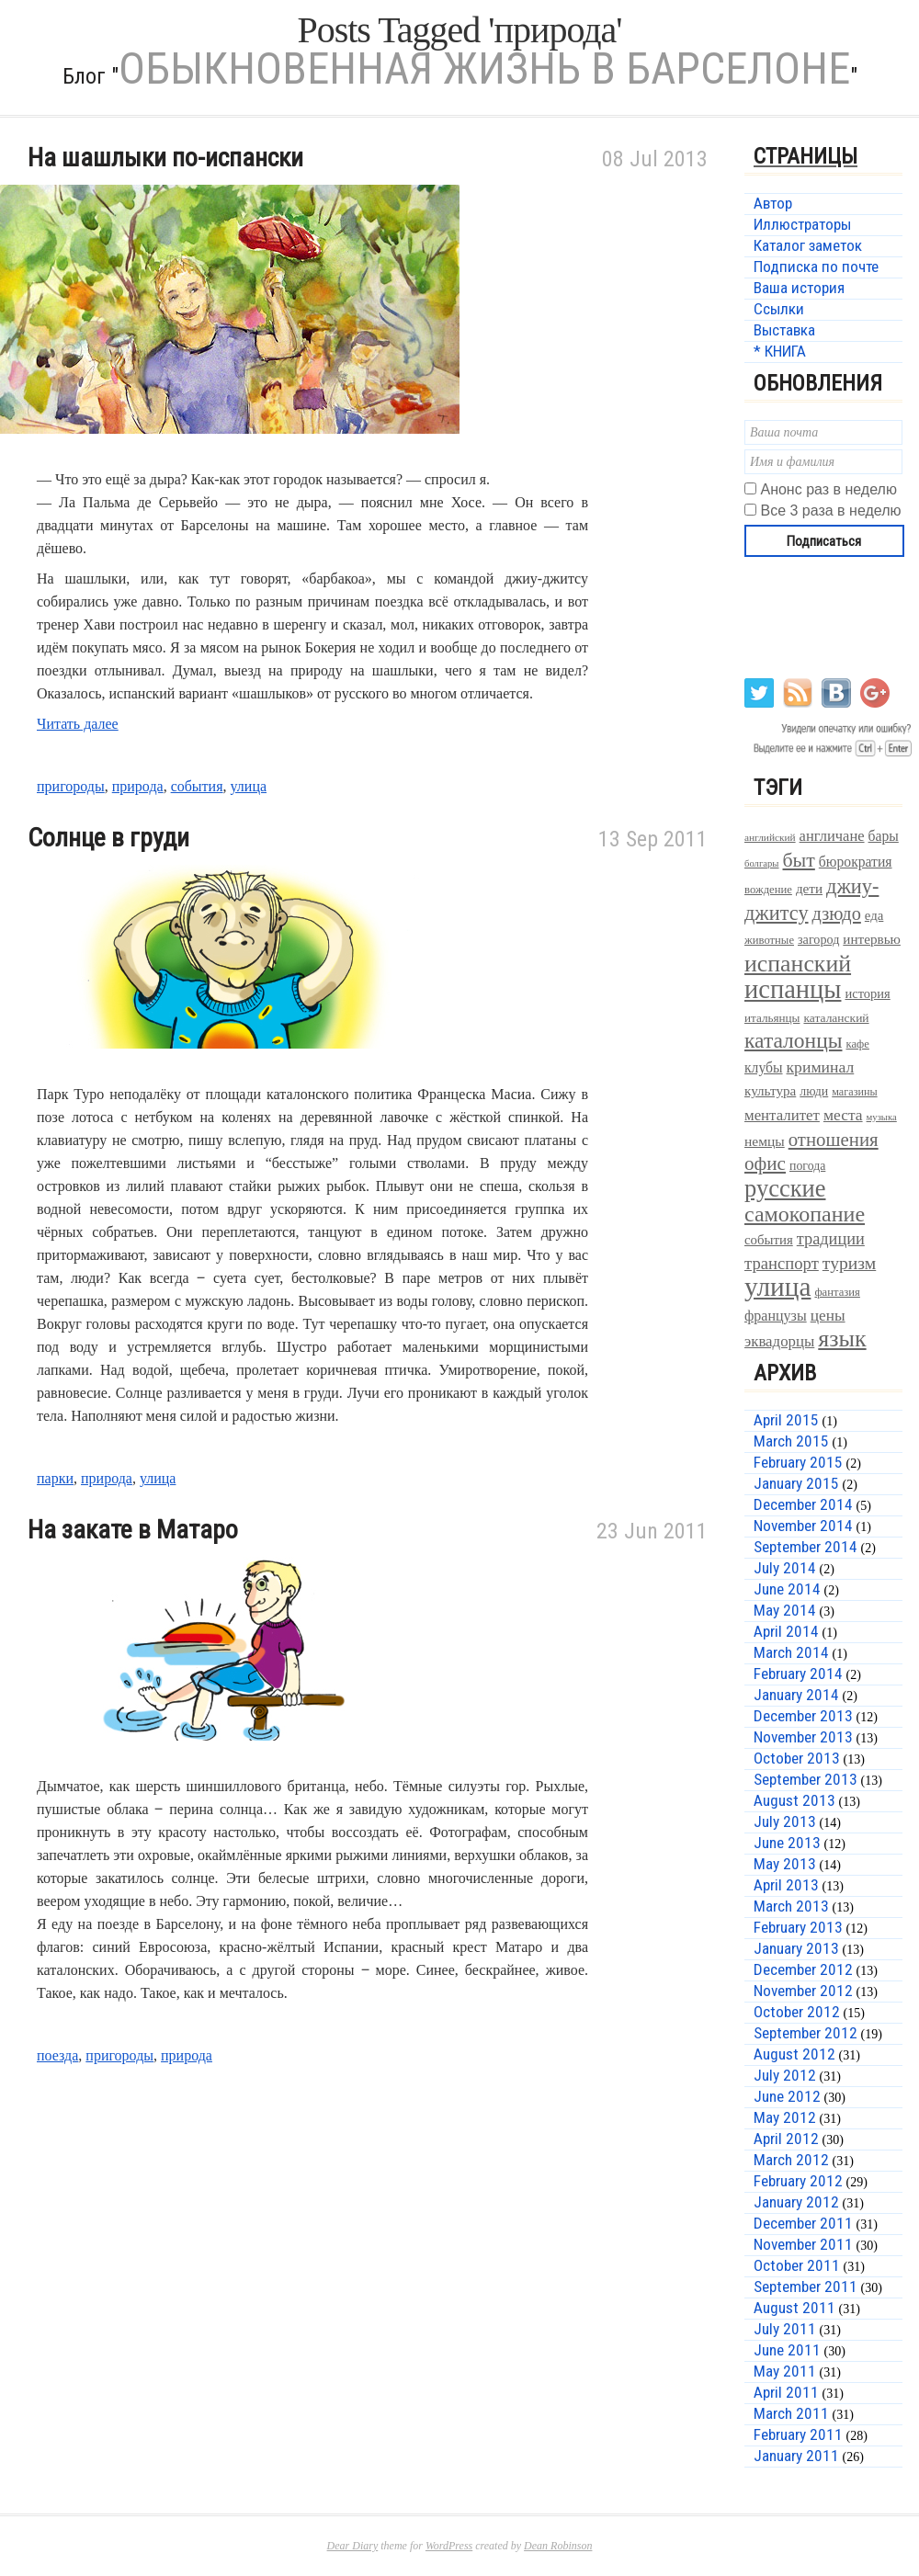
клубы (763, 1067)
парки (55, 1478)
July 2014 (785, 1568)
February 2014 (798, 1673)
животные (769, 940)
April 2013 (786, 1885)
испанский (797, 963)
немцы (764, 1141)
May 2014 (785, 1610)
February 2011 (798, 2434)
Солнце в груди (108, 838)
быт (799, 860)
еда (874, 915)
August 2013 (794, 1800)
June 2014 (787, 1589)
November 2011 (803, 2244)
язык (842, 1338)
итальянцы (772, 1018)
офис (765, 1163)
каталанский (835, 1018)
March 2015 (791, 1441)
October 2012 (797, 2012)
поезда (57, 2055)
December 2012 (803, 1969)
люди (814, 1091)
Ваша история (799, 287)
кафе (857, 1044)
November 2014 (803, 1525)
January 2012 (796, 2202)
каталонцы (793, 1040)
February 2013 (798, 1927)
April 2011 (786, 2392)
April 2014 (786, 1631)
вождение (768, 889)
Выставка (784, 330)
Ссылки (779, 309)
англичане (832, 836)
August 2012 (794, 2054)
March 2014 (791, 1652)
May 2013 (785, 1864)
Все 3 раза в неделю (830, 510)
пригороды (71, 786)
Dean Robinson (558, 2545)
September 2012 (805, 2033)
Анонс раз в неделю (828, 489)
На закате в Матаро (133, 1530)
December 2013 (803, 1716)
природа (138, 786)
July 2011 (785, 2329)
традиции (831, 1239)
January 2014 (796, 1694)
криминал (821, 1067)
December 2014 (803, 1504)
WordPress (448, 2545)
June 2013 (787, 1842)
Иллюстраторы (802, 224)
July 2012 (785, 2075)
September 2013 (805, 1779)
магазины (854, 1091)
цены (828, 1315)
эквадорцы (779, 1341)
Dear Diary (353, 2545)
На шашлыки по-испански (165, 157)
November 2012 (803, 1990)
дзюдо (836, 913)
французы (775, 1315)
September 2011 (805, 2286)
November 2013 (803, 1737)
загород (818, 939)
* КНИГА (780, 351)
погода (807, 1166)
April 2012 (786, 2138)
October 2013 (797, 1758)
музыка (882, 1117)
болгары (761, 863)
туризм (849, 1263)
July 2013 (785, 1821)
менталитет (782, 1115)
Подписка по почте (816, 266)
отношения (834, 1140)
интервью (872, 939)
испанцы (792, 989)
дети (809, 888)
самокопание (804, 1214)
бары (883, 836)
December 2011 (803, 2223)
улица (249, 786)
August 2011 (794, 2307)
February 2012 (798, 2181)
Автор (773, 203)
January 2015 (796, 1483)
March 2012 (791, 2159)
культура (770, 1090)
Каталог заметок (808, 245)
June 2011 (787, 2350)
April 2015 (786, 1420)
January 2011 (796, 2455)
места (843, 1115)
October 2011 (797, 2265)
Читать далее (78, 724)
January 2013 (796, 1948)
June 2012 (787, 2096)
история (867, 993)
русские (785, 1188)
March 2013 (791, 1906)
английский (770, 837)
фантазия (837, 1292)
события (197, 786)
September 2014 (805, 1547)
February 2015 (798, 1462)
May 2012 (785, 2117)
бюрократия (855, 861)
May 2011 (785, 2371)
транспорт (781, 1263)
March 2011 (791, 2413)
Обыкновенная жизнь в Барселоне (484, 68)
